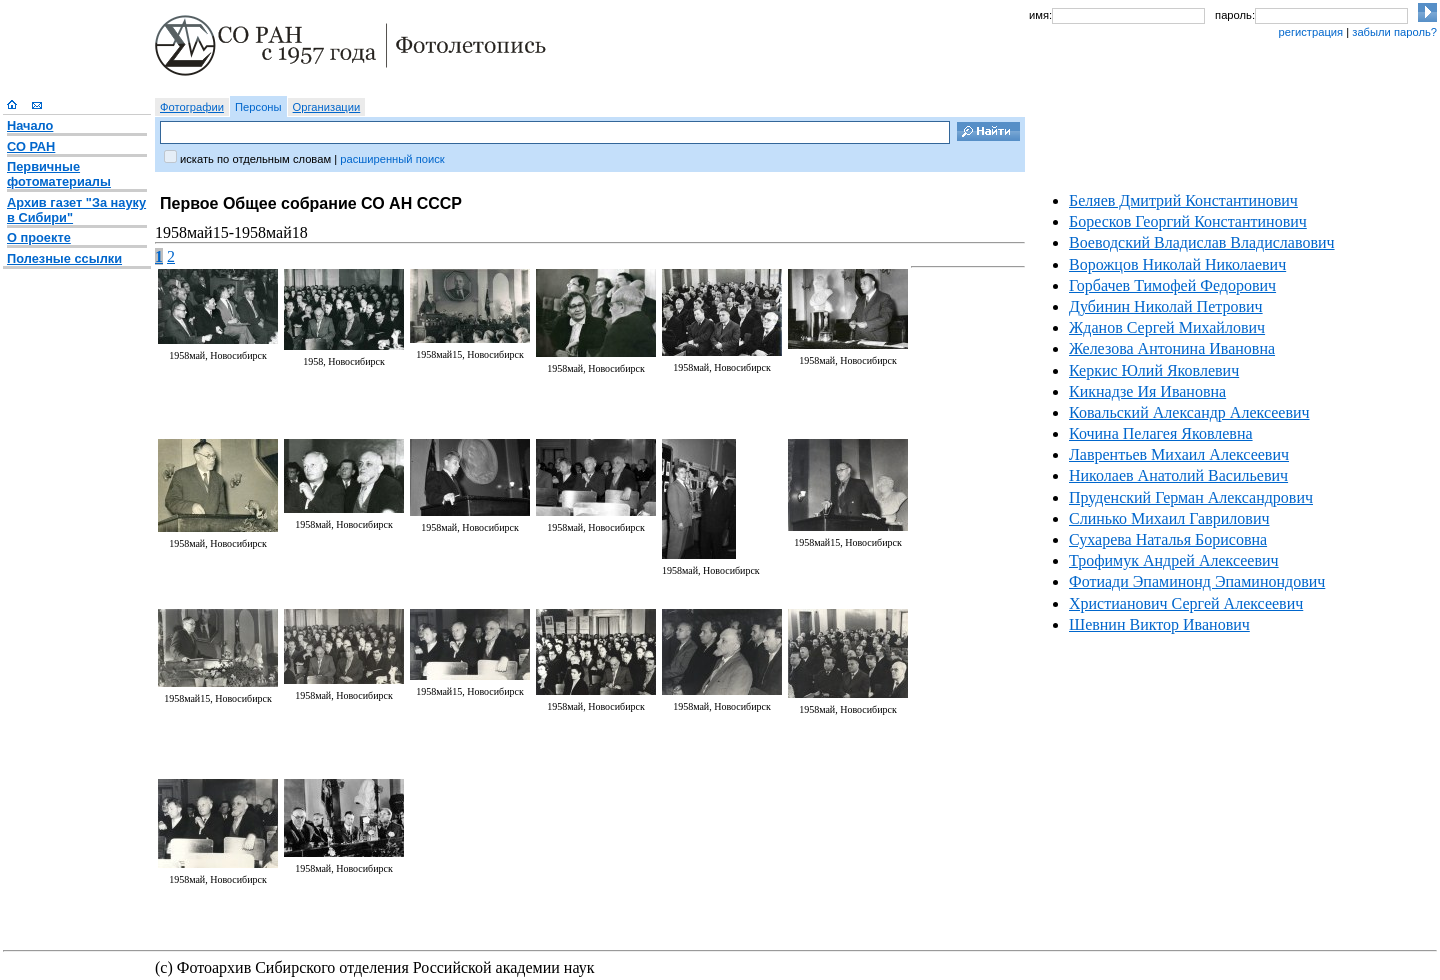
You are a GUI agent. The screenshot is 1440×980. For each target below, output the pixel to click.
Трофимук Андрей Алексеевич (1174, 560)
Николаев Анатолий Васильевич (1178, 475)
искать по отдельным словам (255, 159)
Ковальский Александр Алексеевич (1189, 412)
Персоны (258, 107)
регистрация (1310, 32)
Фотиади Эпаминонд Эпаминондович (1197, 581)
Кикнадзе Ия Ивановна (1147, 391)
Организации (327, 107)
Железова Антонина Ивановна (1172, 348)
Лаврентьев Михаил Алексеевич (1179, 454)
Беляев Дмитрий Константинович (1183, 200)
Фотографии (192, 107)
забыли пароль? (1394, 32)
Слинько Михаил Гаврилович (1169, 518)
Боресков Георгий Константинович (1188, 221)
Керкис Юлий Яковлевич (1154, 370)
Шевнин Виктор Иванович (1159, 624)
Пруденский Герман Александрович (1191, 497)
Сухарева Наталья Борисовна (1168, 539)
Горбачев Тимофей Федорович (1172, 285)
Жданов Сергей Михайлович (1167, 327)
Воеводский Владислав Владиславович (1202, 242)
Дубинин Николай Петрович (1166, 306)
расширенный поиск (392, 159)
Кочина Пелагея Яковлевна (1161, 433)
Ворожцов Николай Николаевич (1177, 264)
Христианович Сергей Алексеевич (1186, 603)
